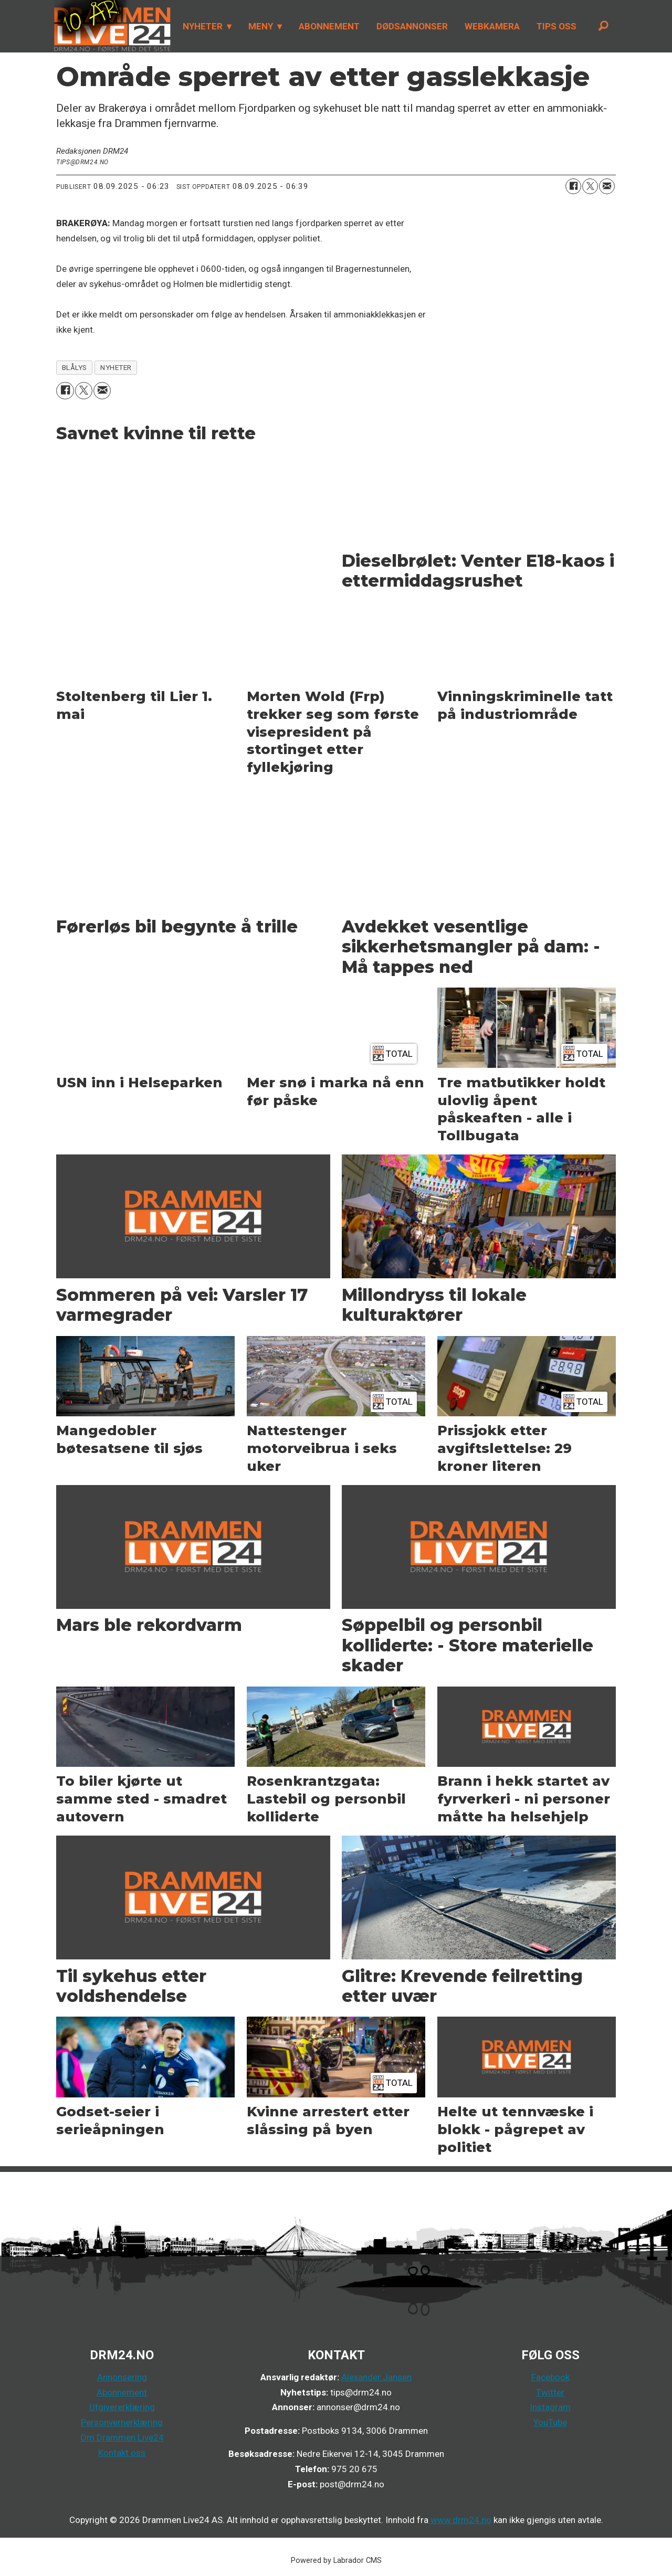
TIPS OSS (556, 26)
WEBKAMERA (492, 26)
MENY (260, 26)
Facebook (550, 2377)
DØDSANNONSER (412, 26)
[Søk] (603, 26)
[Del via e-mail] (607, 186)
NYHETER (203, 26)
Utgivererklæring (122, 2407)
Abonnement (122, 2392)
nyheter (116, 367)
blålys (74, 367)
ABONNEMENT (329, 26)
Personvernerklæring (122, 2422)
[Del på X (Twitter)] (590, 186)
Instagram (550, 2407)
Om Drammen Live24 (122, 2437)
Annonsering (122, 2377)
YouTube (550, 2422)
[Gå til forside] (112, 26)
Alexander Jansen (376, 2377)
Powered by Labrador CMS (336, 2560)
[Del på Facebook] (573, 186)
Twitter (550, 2392)
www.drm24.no (459, 2520)
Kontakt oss (121, 2452)
